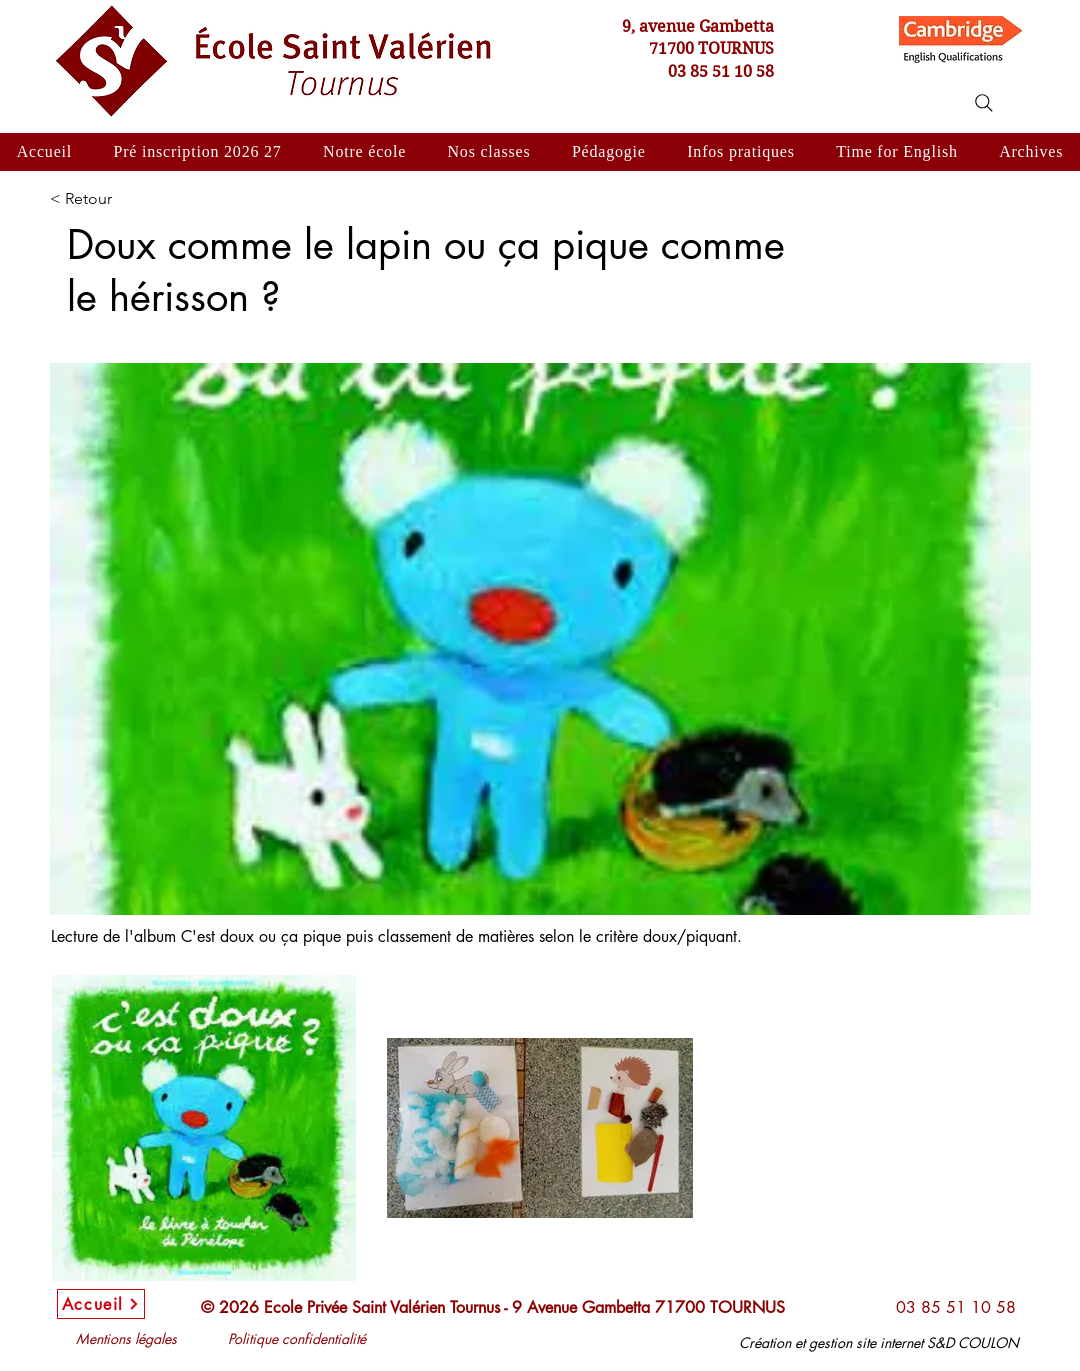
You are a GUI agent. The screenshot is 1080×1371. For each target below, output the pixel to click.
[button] (364, 152)
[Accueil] (101, 1304)
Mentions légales (126, 1338)
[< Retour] (115, 199)
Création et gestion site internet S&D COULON (879, 1342)
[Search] (984, 103)
